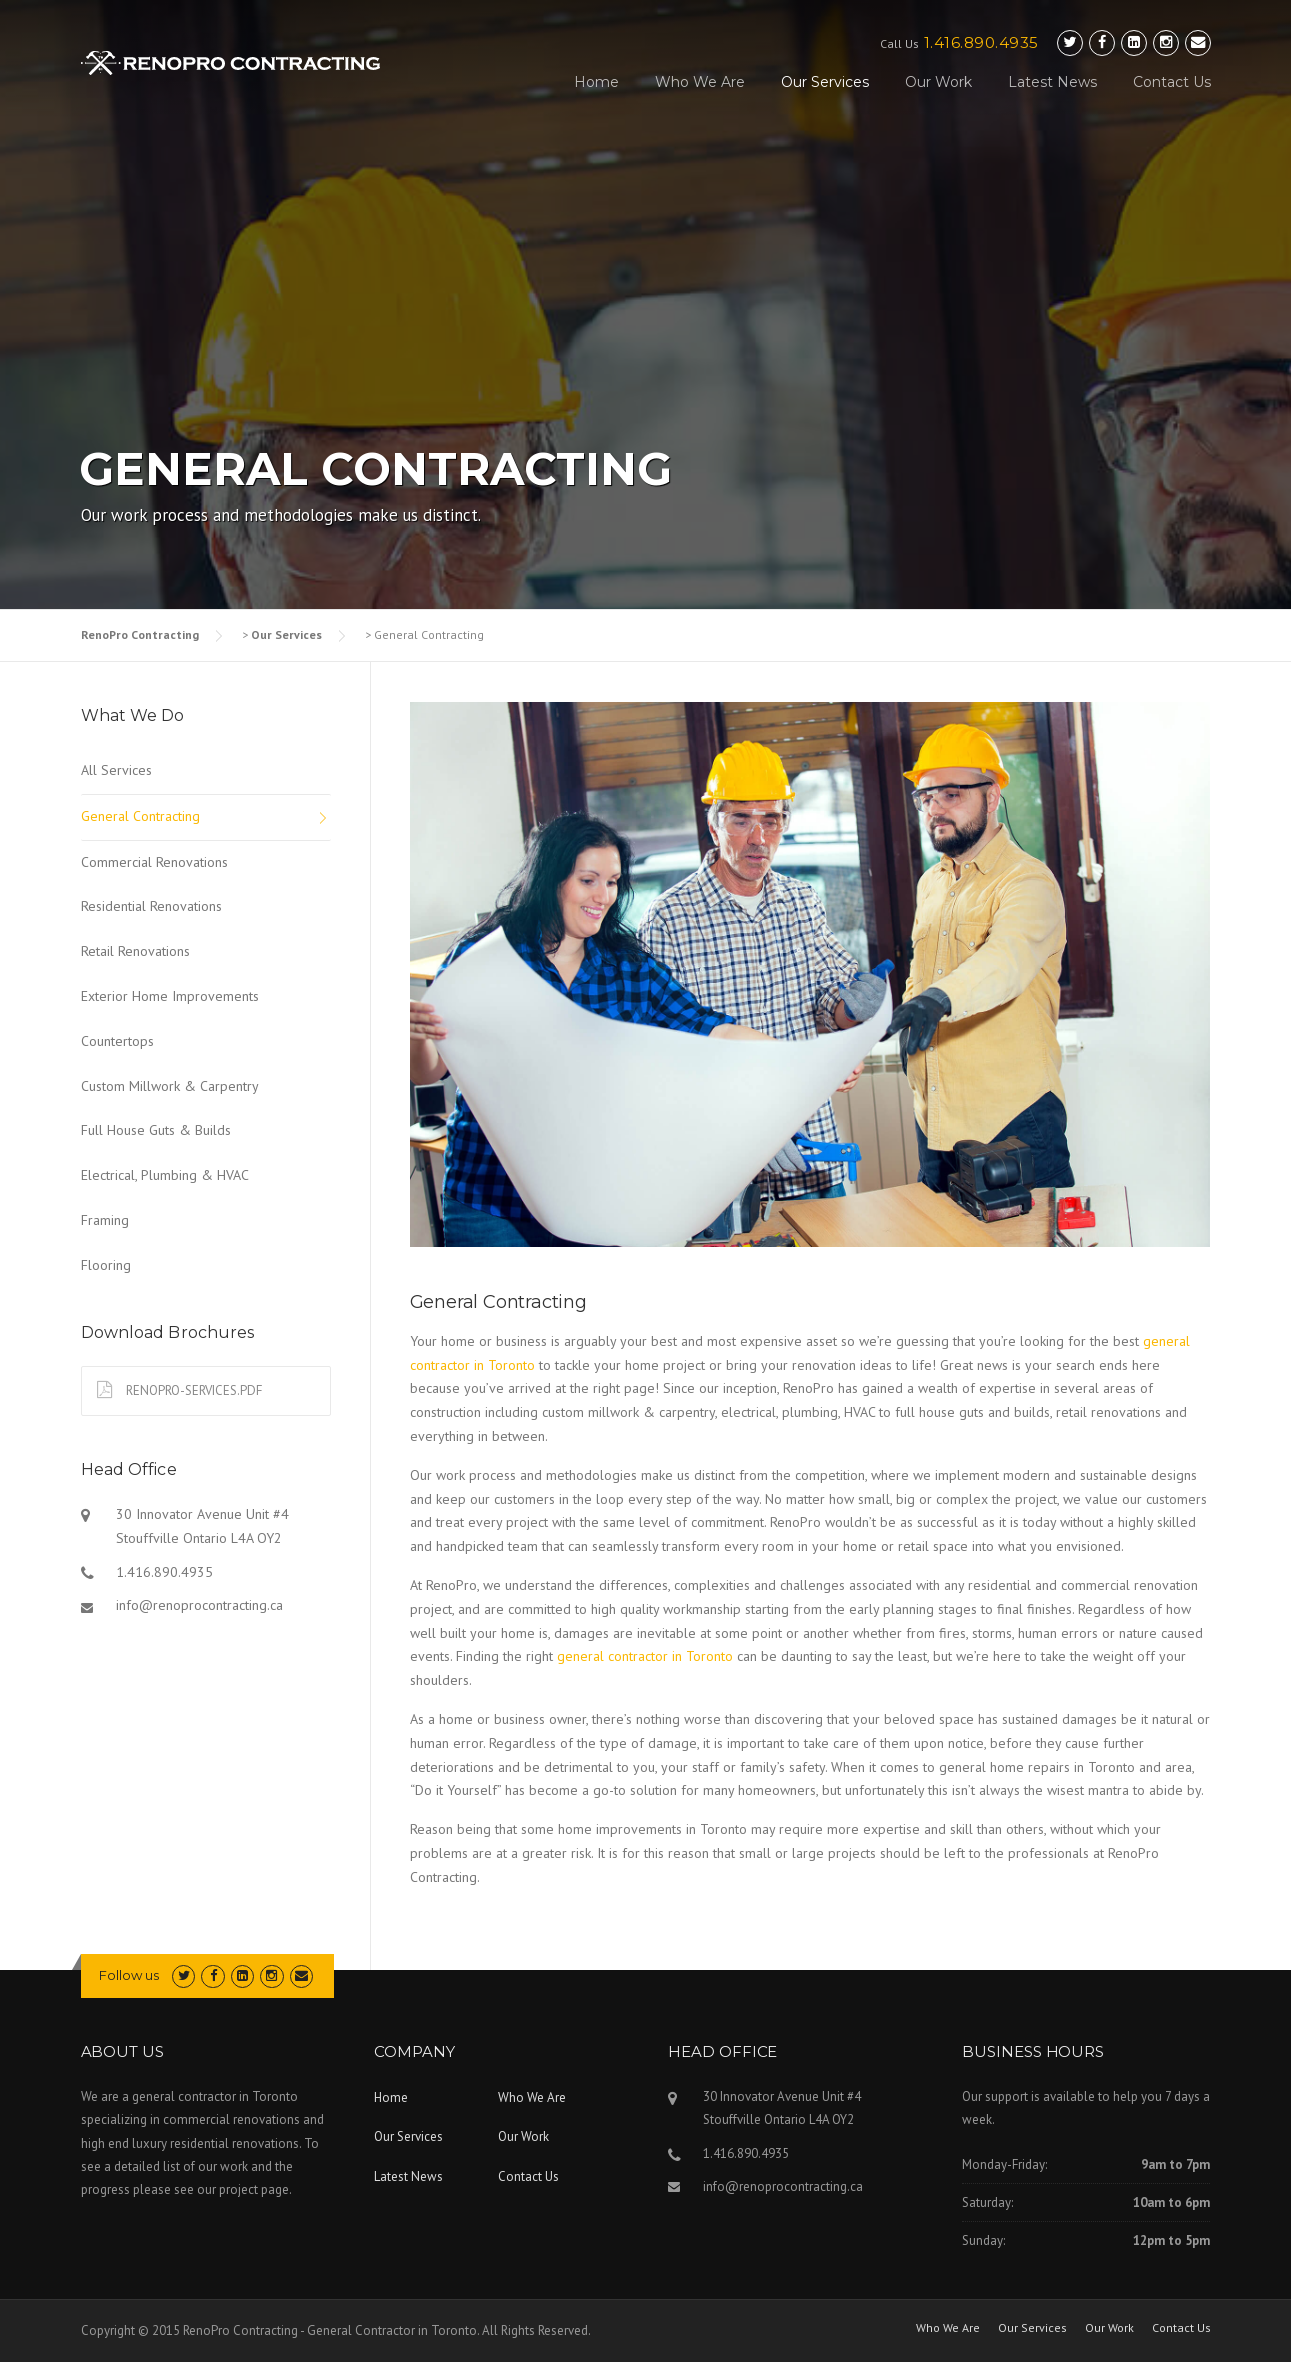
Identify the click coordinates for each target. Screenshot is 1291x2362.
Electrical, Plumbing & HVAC (165, 1175)
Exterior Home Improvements (170, 996)
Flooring (106, 1265)
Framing (105, 1220)
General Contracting (140, 816)
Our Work (938, 82)
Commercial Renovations (154, 862)
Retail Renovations (135, 951)
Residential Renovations (151, 906)
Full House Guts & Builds (156, 1130)
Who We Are (700, 82)
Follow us (129, 1975)
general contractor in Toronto (645, 1656)
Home (596, 82)
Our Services (825, 82)
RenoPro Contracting (140, 634)
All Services (116, 770)
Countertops (117, 1041)
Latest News (1052, 82)
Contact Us (1172, 82)
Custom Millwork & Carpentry (170, 1086)
